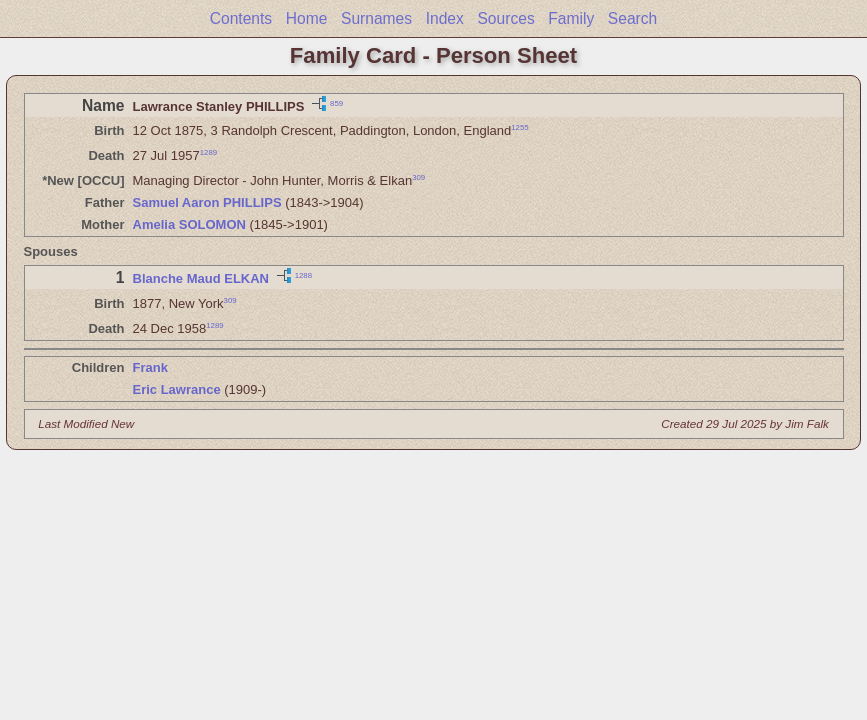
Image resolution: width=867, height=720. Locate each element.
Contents (241, 18)
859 (336, 102)
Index (445, 18)
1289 (208, 152)
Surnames (376, 18)
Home (307, 18)
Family (571, 18)
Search (632, 18)
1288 (303, 275)
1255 (519, 127)
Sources (505, 18)
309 (418, 177)
